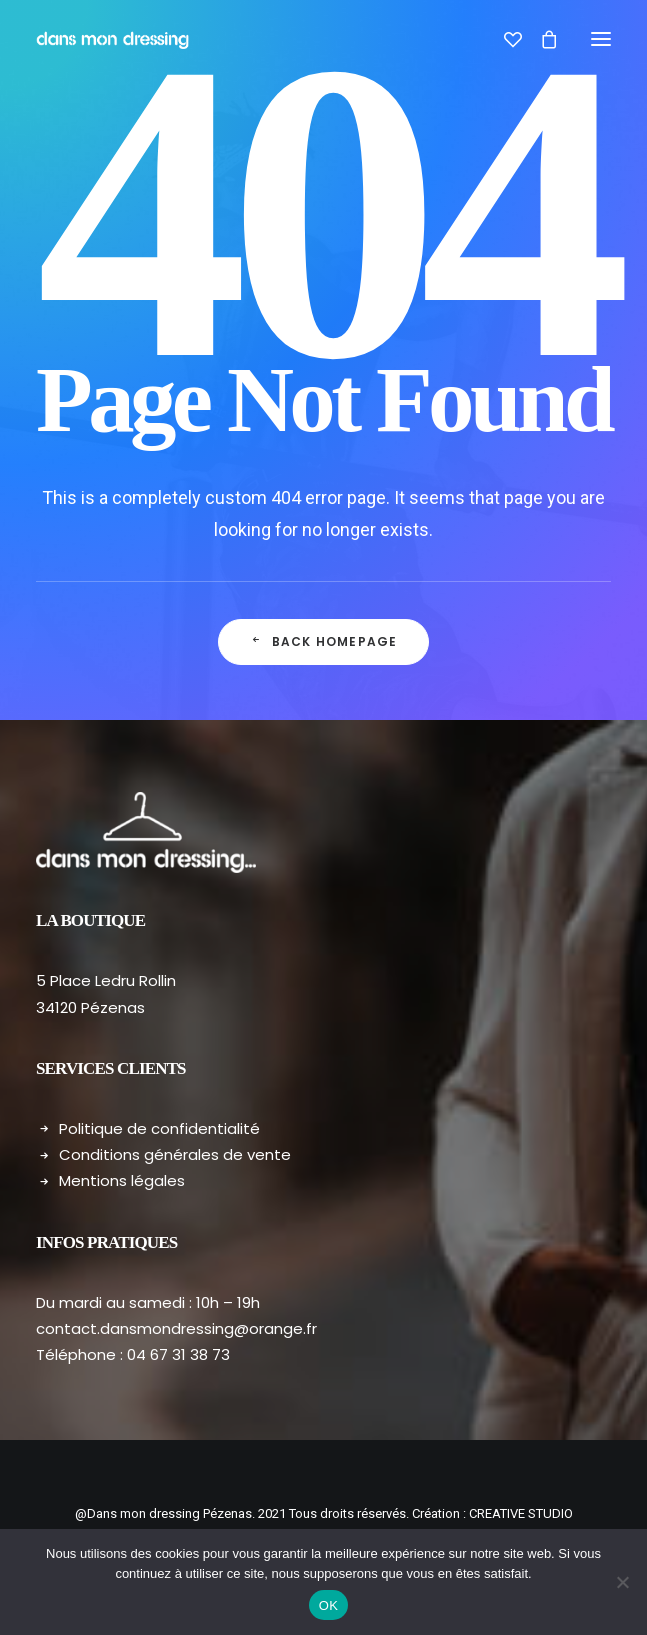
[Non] (622, 1582)
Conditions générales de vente (175, 1154)
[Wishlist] (504, 39)
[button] (601, 39)
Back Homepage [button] (324, 641)
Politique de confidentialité (159, 1128)
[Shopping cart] (540, 39)
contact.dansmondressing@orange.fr (176, 1328)
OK (328, 1605)
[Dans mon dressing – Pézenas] (112, 39)
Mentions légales (122, 1180)
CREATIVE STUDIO (521, 1513)
